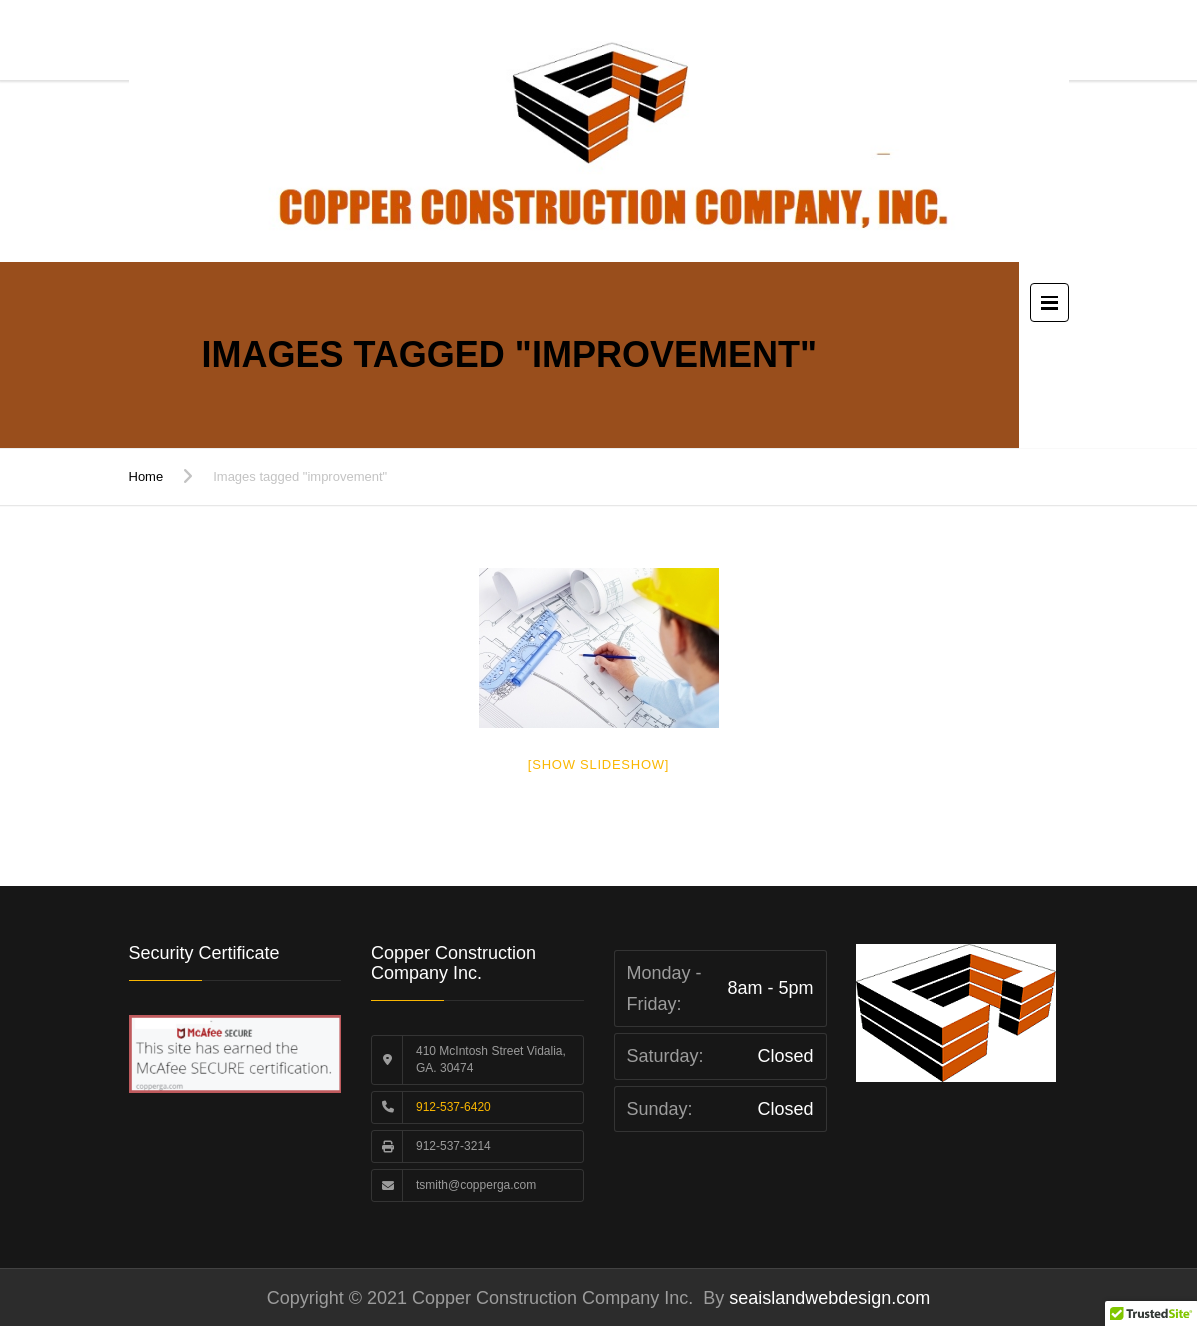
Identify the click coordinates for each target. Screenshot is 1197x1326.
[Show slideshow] (598, 764)
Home (146, 476)
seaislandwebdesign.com (827, 1298)
